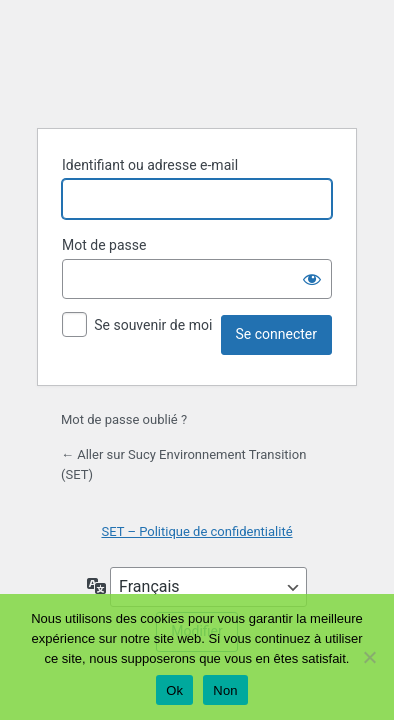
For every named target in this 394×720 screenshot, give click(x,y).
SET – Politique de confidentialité (196, 531)
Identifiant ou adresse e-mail (150, 165)
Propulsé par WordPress (197, 62)
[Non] (369, 657)
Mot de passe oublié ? (124, 419)
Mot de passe (104, 245)
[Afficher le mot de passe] (312, 279)
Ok (174, 690)
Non (225, 690)
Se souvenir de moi (153, 325)
